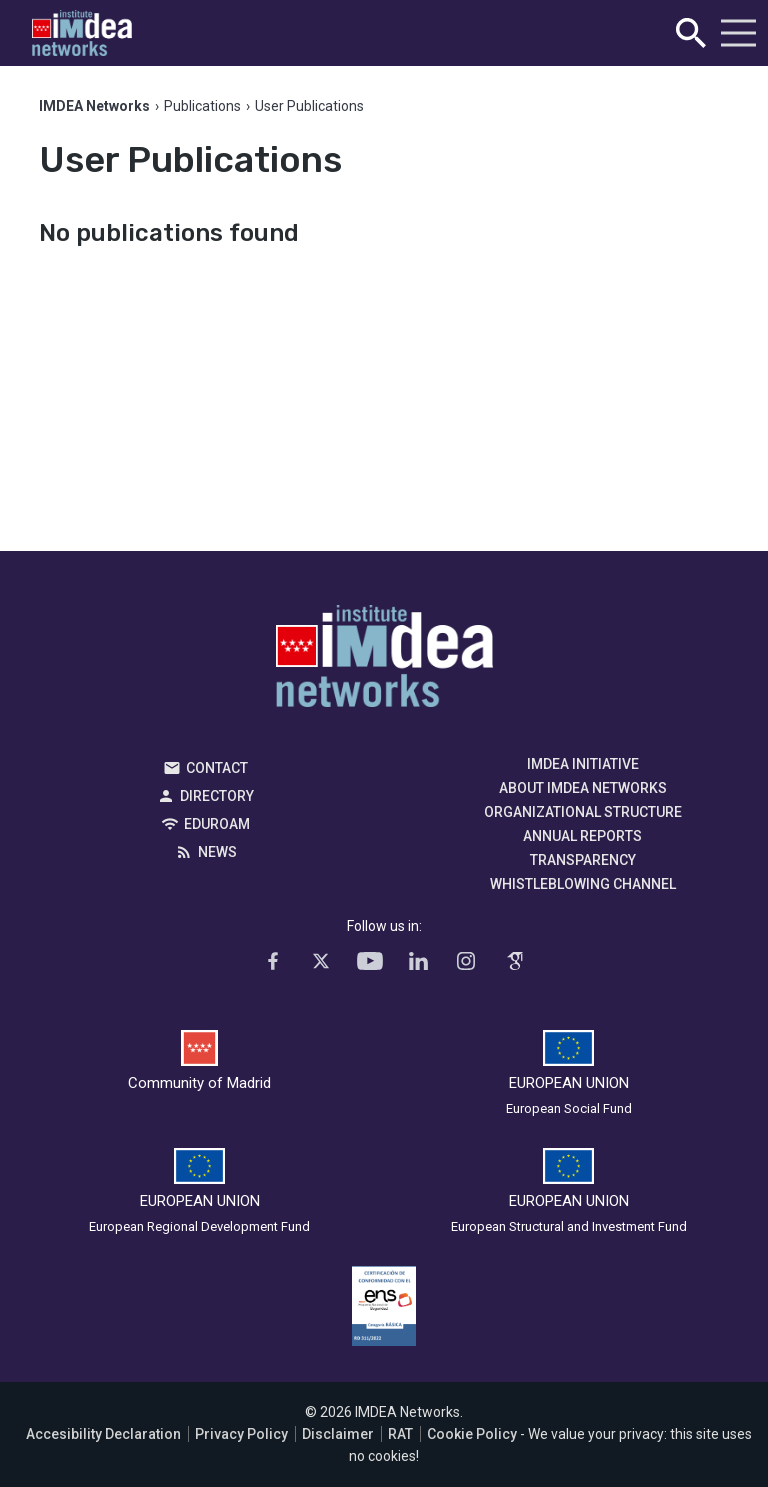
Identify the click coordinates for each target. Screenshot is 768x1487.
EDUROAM (217, 824)
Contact (217, 768)
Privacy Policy (241, 1434)
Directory (217, 796)
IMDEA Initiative (583, 764)
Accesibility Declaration (103, 1434)
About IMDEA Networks (583, 788)
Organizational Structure (583, 812)
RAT (400, 1434)
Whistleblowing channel (583, 884)
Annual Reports (582, 836)
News (217, 852)
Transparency (583, 860)
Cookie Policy (472, 1434)
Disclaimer (338, 1434)
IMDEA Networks (384, 661)
